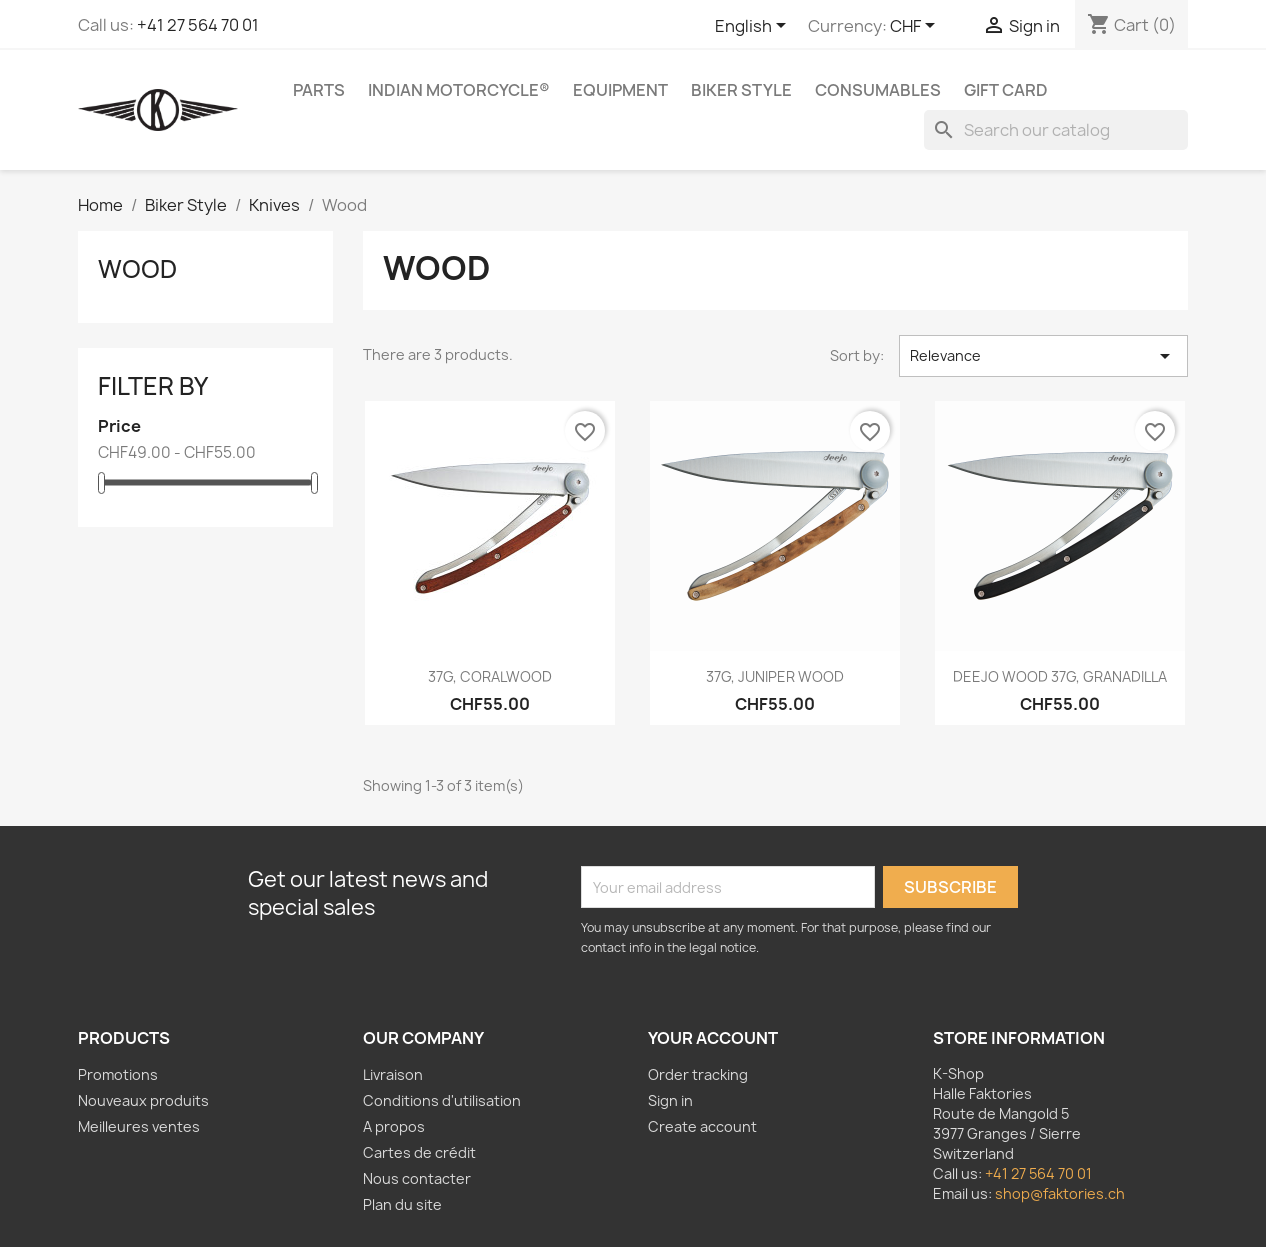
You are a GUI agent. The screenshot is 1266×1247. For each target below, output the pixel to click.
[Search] (1056, 130)
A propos (394, 1126)
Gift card (1006, 90)
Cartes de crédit (419, 1152)
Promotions (118, 1074)
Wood (137, 269)
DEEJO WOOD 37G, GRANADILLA (1060, 676)
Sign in (670, 1100)
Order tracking (698, 1074)
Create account (702, 1126)
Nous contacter (417, 1178)
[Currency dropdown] (916, 27)
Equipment (620, 90)
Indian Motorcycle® (459, 90)
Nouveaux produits (143, 1100)
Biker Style (741, 90)
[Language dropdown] (754, 27)
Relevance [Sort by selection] (1043, 356)
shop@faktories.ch (1060, 1193)
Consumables (878, 90)
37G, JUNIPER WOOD (775, 676)
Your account (713, 1038)
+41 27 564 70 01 (198, 25)
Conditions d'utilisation (442, 1100)
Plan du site (402, 1204)
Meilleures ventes (139, 1126)
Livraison (393, 1074)
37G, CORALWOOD (490, 676)
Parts (319, 90)
